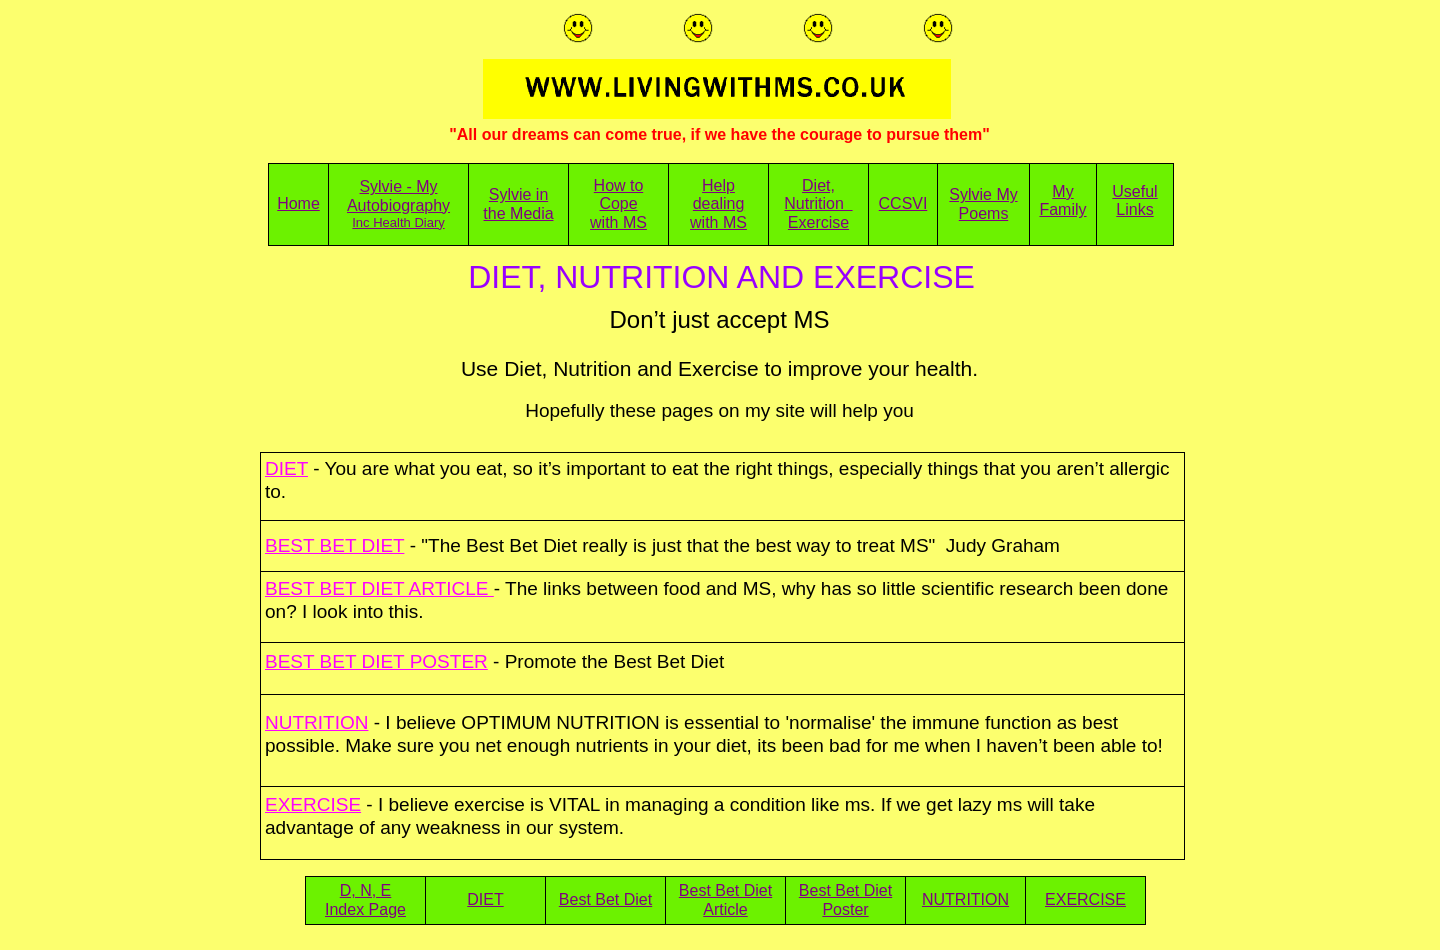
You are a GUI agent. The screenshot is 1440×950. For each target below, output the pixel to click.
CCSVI (903, 203)
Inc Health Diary (398, 222)
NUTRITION (965, 899)
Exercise (818, 222)
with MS (618, 222)
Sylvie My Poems (983, 203)
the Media (518, 213)
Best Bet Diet (605, 899)
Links (1134, 209)
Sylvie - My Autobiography (398, 195)
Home (298, 203)
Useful (1134, 191)
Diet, (818, 185)
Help (718, 185)
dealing (719, 203)
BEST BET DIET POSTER (376, 661)
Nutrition (818, 203)
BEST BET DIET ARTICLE (379, 588)
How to (619, 185)
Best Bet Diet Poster (845, 899)
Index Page (365, 909)
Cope (618, 203)
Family (1062, 209)
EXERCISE (1085, 899)
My (1062, 191)
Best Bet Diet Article (725, 899)
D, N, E (366, 890)
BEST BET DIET (334, 545)
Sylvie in (519, 194)
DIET (485, 899)
